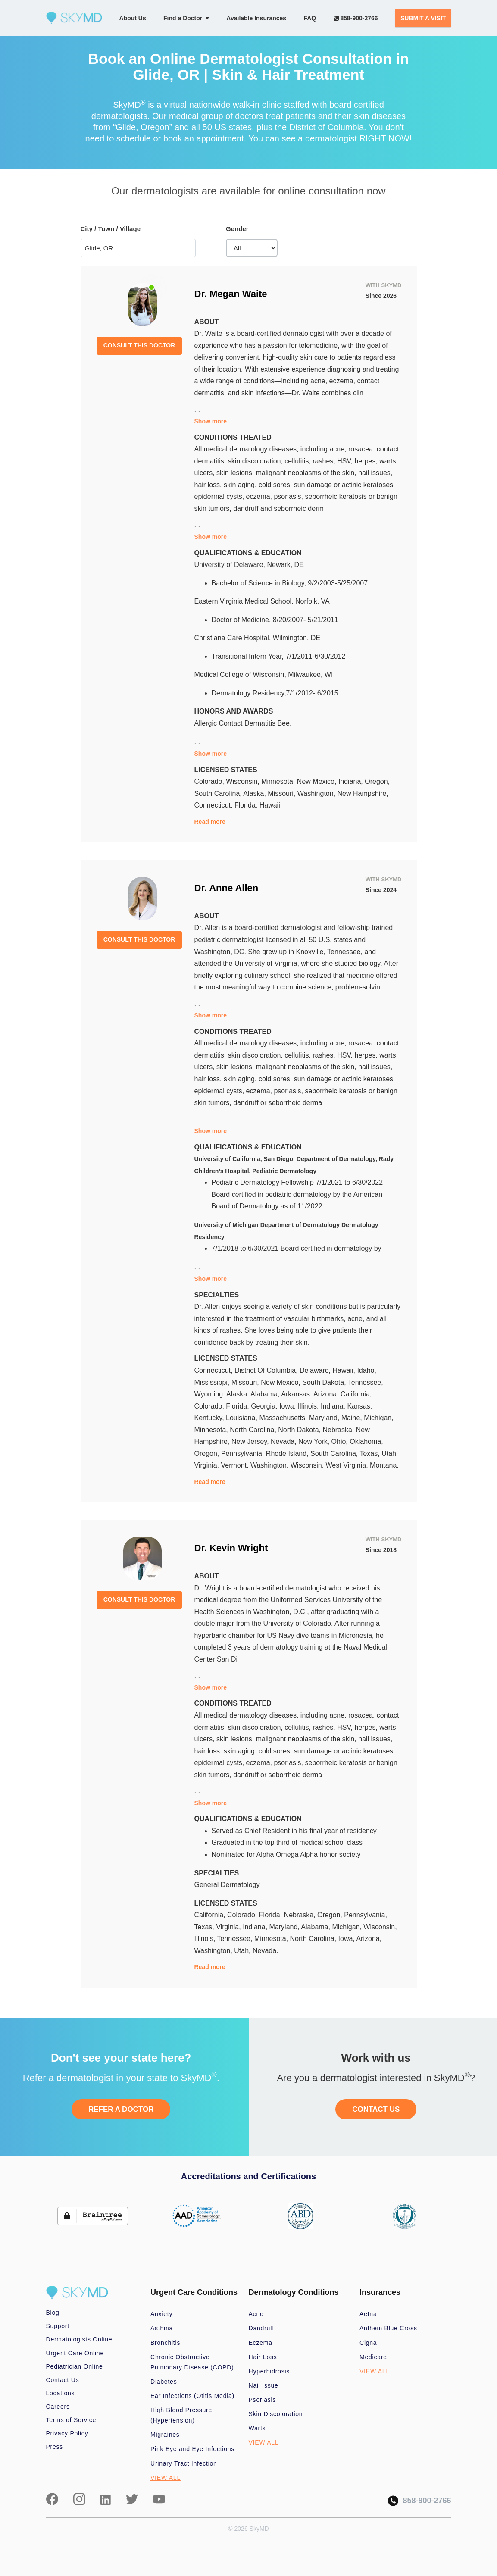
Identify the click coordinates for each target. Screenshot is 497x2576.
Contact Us (62, 2379)
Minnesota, (279, 781)
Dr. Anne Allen (226, 888)
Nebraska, (339, 1430)
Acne (256, 2313)
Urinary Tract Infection (183, 2463)
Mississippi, (212, 1382)
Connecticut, (214, 805)
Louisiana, (242, 1417)
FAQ (309, 18)
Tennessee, (365, 1382)
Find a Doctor (186, 18)
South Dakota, (325, 1382)
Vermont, (235, 1465)
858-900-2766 (356, 18)
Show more (210, 421)
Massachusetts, (284, 1417)
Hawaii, (345, 1370)
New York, (314, 1441)
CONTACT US (376, 2109)
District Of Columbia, (267, 1370)
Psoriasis (262, 2399)
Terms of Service (71, 2419)
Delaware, (316, 1370)
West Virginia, (348, 1465)
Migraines (165, 2434)
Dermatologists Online (79, 2339)
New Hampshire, (363, 793)
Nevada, (284, 1441)
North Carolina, (254, 1430)
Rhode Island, (288, 1453)
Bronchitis (165, 2342)
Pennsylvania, (243, 1453)
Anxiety (161, 2313)
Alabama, (265, 1394)
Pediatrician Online (74, 2366)
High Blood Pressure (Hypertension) (181, 2415)
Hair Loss (263, 2357)
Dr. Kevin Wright (231, 1548)
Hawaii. (270, 805)
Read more (209, 821)
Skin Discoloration (276, 2413)
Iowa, (288, 1406)
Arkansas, (297, 1394)
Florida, (246, 805)
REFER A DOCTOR (120, 2109)
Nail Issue (263, 2385)
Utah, (389, 1453)
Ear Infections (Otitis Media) (192, 2395)
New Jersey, (251, 1441)
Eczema (260, 2342)
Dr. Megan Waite (230, 293)
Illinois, (309, 1406)
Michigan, (378, 1417)
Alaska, (255, 793)
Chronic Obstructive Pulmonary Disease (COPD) (192, 2362)
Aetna (368, 2313)
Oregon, (377, 781)
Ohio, (340, 1441)
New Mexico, (317, 781)
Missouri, (282, 793)
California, (356, 1394)
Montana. (384, 1465)
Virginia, (207, 1465)
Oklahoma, (366, 1441)
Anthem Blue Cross (388, 2328)
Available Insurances (256, 18)
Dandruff (262, 2328)
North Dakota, (300, 1430)
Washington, (317, 793)
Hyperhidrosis (269, 2371)
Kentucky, (210, 1417)
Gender (237, 228)
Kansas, (359, 1406)
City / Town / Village (111, 228)
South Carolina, (219, 793)
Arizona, (327, 1394)
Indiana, (351, 781)
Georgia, (265, 1406)
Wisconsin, (243, 781)
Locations (60, 2393)
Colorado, (210, 781)
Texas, (370, 1453)
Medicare (373, 2357)
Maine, (352, 1417)
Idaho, (366, 1370)
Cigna (368, 2342)
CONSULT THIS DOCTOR (139, 345)
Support (57, 2325)
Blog (52, 2312)
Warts (257, 2428)
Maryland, (325, 1417)
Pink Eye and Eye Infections (192, 2448)
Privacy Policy (67, 2433)
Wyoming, (210, 1394)
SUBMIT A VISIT (423, 18)
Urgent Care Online (75, 2353)
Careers (58, 2406)
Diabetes (163, 2381)
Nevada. (265, 1950)
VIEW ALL (165, 2477)
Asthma (161, 2328)
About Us (132, 18)
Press (54, 2446)
